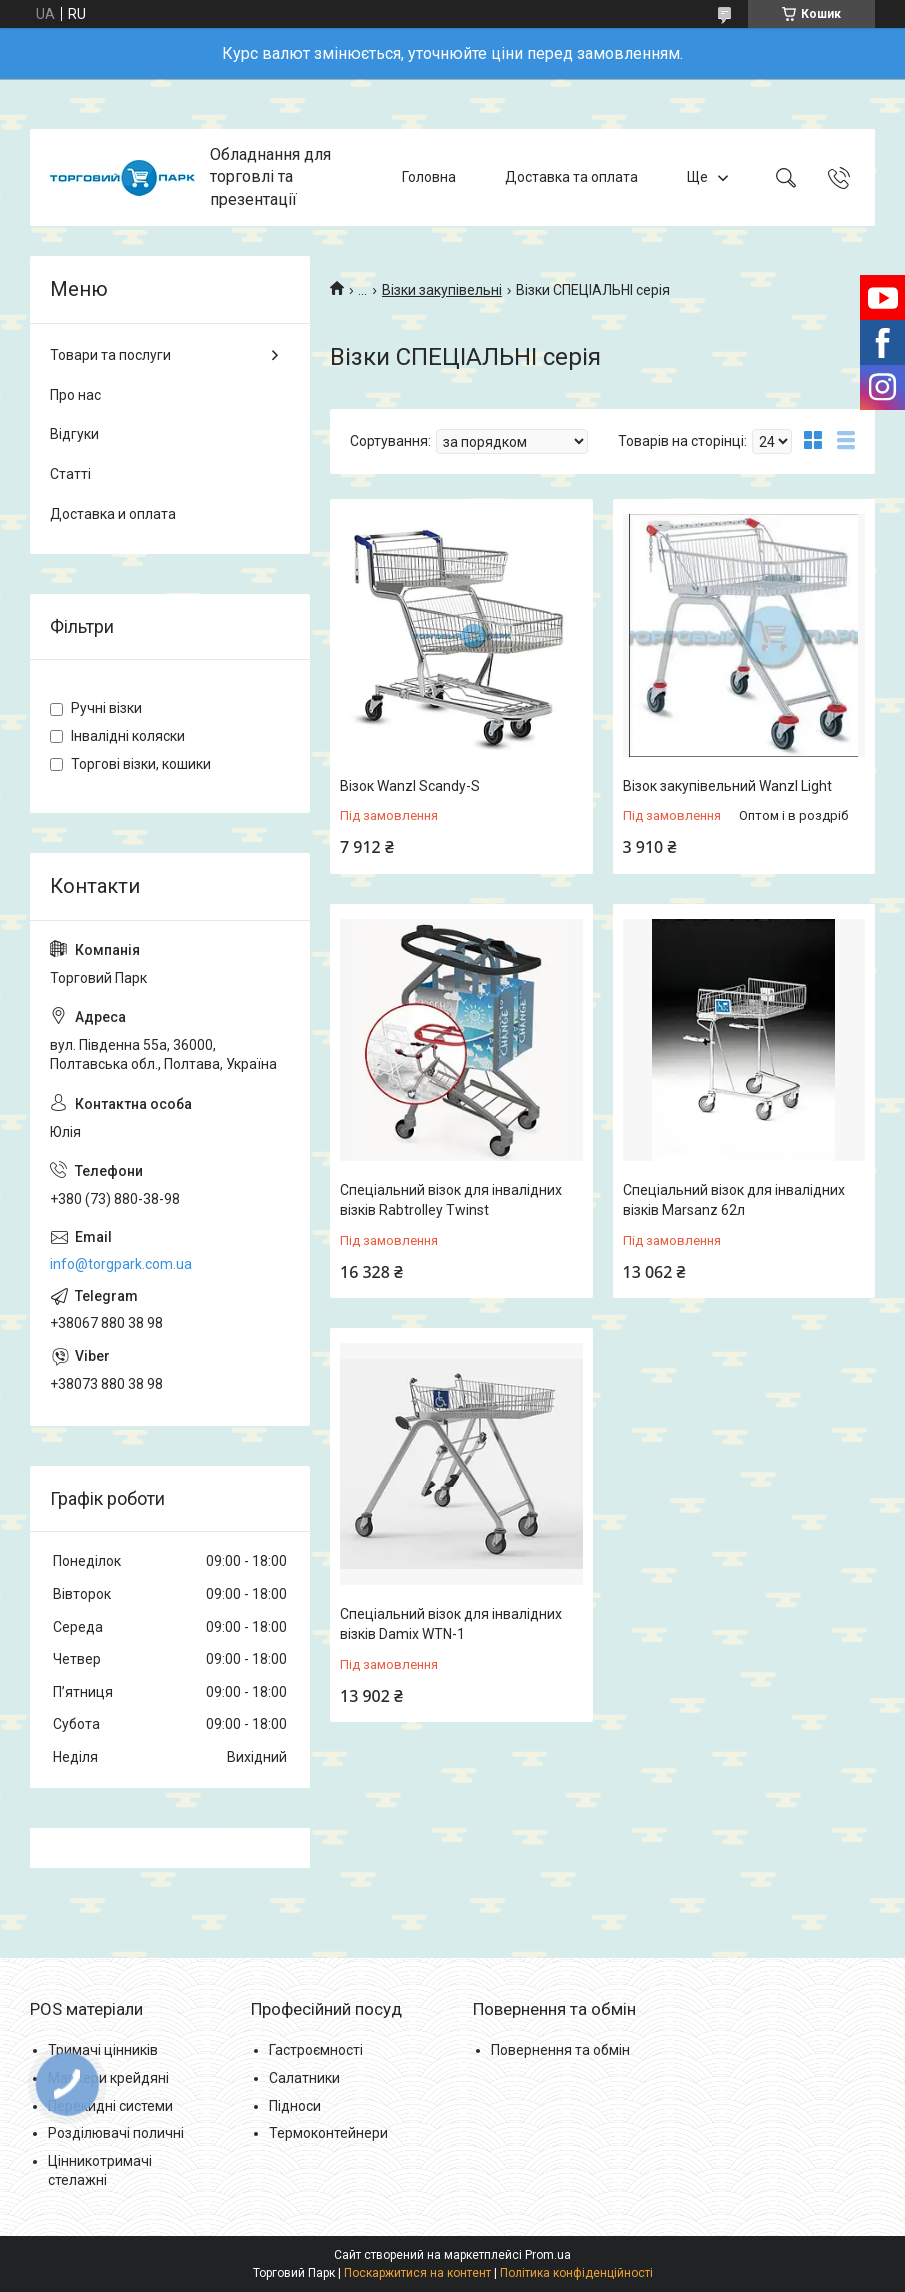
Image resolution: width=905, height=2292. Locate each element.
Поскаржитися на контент (417, 2273)
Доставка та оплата (571, 177)
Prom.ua (548, 2255)
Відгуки (74, 434)
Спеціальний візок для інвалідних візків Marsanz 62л (734, 1200)
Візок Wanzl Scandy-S (410, 786)
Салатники (304, 2078)
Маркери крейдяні (108, 2078)
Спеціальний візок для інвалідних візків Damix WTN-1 (451, 1624)
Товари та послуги (110, 355)
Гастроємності (316, 2050)
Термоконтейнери (328, 2133)
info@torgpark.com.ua (121, 1264)
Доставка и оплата (113, 514)
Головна (429, 177)
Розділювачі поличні (116, 2133)
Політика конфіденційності (576, 2273)
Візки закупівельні (442, 290)
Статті (70, 474)
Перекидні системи (110, 2106)
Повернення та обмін (560, 2050)
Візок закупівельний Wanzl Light (727, 786)
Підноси (295, 2106)
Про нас (75, 395)
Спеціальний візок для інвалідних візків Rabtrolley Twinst (451, 1200)
